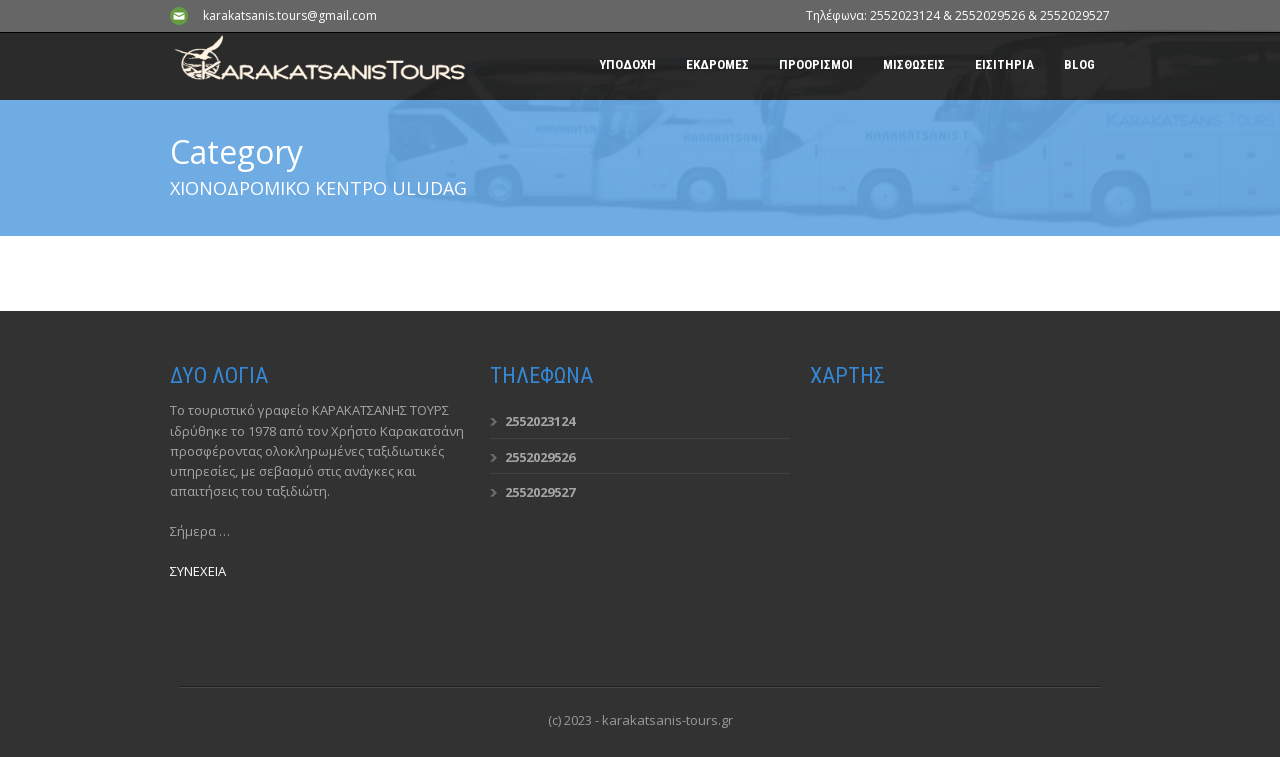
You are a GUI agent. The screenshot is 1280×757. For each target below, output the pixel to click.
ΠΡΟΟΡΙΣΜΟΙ (816, 64)
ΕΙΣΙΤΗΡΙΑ (1004, 64)
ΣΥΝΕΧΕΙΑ (198, 571)
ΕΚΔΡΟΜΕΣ (717, 64)
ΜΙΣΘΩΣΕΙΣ (914, 64)
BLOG (1079, 64)
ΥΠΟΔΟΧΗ (627, 64)
